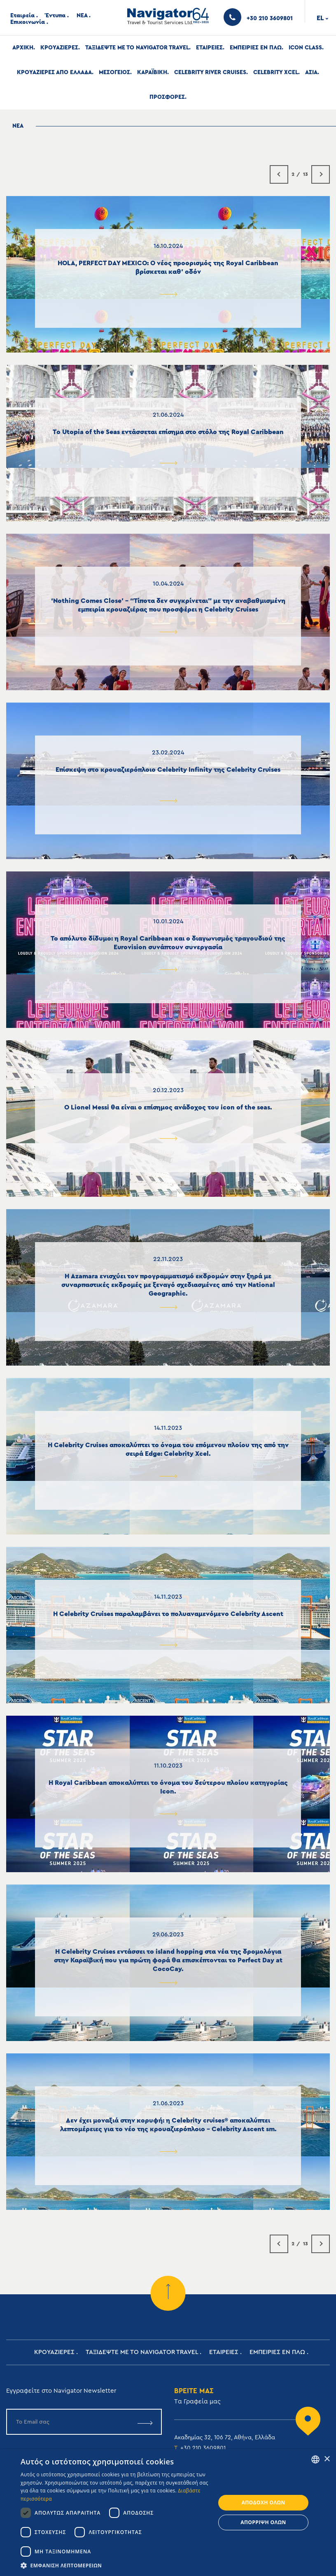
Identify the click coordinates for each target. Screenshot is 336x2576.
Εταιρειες (209, 48)
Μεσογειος (114, 72)
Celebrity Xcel (275, 72)
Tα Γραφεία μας (197, 2402)
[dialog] (168, 2512)
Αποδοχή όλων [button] (263, 2502)
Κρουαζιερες (59, 48)
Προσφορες (167, 97)
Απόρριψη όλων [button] (263, 2522)
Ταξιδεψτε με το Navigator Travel (137, 48)
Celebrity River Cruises (210, 72)
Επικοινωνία (27, 22)
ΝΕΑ (82, 16)
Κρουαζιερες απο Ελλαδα (54, 72)
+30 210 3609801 (203, 2448)
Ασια (311, 72)
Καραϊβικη (152, 72)
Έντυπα (55, 16)
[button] (115, 2565)
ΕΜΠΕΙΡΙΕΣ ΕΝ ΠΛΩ (256, 48)
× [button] (327, 2459)
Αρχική (22, 48)
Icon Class (305, 48)
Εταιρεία (22, 16)
